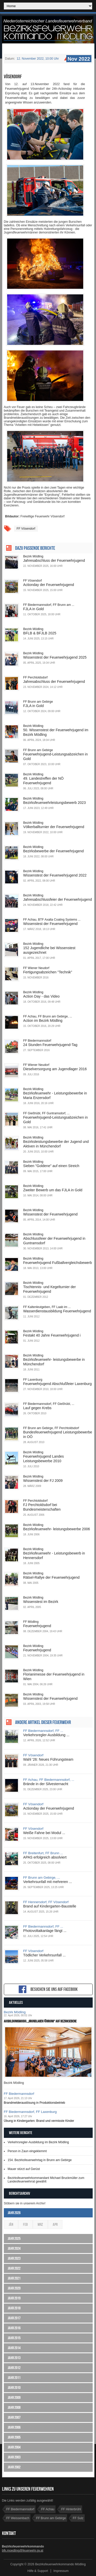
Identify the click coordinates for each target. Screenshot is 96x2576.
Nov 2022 (78, 59)
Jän (11, 2224)
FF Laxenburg (32, 1379)
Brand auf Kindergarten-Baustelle (49, 1906)
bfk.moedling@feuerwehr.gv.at (22, 2550)
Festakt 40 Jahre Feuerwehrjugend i (52, 1335)
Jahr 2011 (14, 2377)
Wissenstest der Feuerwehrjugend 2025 (55, 657)
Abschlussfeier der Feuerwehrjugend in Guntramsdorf (54, 1240)
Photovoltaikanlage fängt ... (45, 1931)
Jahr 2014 (14, 2348)
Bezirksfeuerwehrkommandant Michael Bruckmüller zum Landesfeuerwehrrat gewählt (46, 2179)
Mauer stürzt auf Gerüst (24, 2169)
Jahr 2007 (14, 2417)
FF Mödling (31, 1622)
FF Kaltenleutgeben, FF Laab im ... (47, 1307)
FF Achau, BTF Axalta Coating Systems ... (52, 919)
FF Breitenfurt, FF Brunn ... (43, 1853)
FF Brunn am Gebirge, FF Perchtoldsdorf (51, 1428)
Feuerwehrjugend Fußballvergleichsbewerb (57, 1263)
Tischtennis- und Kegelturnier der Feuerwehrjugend (49, 1289)
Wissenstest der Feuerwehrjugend (50, 924)
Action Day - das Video (41, 996)
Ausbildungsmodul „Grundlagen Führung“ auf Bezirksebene (40, 2021)
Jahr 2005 (14, 2437)
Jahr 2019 (14, 2298)
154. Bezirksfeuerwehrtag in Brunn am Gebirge (40, 2160)
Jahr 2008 (14, 2407)
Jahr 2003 (14, 2457)
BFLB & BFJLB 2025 (39, 633)
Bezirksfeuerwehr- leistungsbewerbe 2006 (56, 1529)
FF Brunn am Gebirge (38, 701)
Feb (25, 2224)
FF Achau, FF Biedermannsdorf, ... (48, 1780)
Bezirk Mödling (33, 556)
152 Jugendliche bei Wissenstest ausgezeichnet (49, 950)
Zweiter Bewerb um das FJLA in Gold (52, 1190)
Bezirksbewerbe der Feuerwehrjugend (53, 851)
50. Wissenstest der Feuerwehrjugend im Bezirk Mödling (55, 732)
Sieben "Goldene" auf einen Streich (51, 1166)
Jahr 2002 (14, 2467)
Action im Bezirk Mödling (42, 1020)
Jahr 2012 (14, 2367)
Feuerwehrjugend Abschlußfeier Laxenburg (57, 1384)
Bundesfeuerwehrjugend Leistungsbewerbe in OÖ (57, 1434)
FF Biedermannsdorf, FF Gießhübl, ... (48, 1404)
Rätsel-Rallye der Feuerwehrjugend (51, 1577)
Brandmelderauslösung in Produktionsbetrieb (34, 2102)
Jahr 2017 (14, 2318)
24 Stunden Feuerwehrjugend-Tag (50, 1045)
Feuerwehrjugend (37, 1626)
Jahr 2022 (14, 2268)
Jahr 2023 (14, 2258)
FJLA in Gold (33, 609)
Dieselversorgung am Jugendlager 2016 (55, 1069)
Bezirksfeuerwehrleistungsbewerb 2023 (54, 803)
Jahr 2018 (14, 2308)
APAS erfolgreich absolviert (45, 1857)
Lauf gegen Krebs (37, 1408)
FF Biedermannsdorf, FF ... (43, 1731)
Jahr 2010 (14, 2387)
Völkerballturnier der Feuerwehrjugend (53, 827)
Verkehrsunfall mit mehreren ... (47, 1882)
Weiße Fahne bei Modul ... (44, 1833)
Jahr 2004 (14, 2447)
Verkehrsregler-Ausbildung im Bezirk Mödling (38, 2142)
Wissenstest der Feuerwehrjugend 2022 (55, 875)
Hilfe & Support (37, 2571)
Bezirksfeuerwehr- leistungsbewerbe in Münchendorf (54, 1361)
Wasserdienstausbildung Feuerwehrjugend (57, 1311)
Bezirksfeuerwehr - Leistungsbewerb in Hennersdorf (54, 1555)
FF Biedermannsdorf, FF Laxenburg (30, 2112)
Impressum (61, 2571)
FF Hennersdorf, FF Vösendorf (46, 1902)
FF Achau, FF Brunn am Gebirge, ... (47, 1016)
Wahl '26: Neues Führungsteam (48, 1759)
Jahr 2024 (14, 2248)
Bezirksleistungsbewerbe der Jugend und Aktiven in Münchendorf (56, 1144)
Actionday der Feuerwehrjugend (48, 585)
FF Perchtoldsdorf (35, 677)
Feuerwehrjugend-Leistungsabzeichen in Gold (55, 756)
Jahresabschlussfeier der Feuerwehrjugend (57, 899)
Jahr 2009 (14, 2397)
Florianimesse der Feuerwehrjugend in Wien (53, 1676)
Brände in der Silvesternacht (45, 1784)
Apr (55, 2224)
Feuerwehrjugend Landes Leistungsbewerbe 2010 (43, 1458)
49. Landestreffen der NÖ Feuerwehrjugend (43, 780)
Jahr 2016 (14, 2328)
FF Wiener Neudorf (36, 968)
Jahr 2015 (14, 2338)
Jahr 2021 (14, 2278)
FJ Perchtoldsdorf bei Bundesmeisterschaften (42, 1507)
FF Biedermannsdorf (37, 1040)
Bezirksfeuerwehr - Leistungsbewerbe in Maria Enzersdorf (55, 1095)
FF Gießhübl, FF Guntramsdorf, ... (46, 1113)
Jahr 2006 (14, 2427)
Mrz (40, 2224)
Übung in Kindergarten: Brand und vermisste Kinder (39, 2121)
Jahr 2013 (14, 2358)
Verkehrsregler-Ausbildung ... (46, 1735)
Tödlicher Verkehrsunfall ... (44, 1955)
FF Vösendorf (26, 528)
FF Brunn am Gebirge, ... (41, 1877)
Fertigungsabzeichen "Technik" (47, 972)
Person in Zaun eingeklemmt (27, 2151)
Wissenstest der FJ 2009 (43, 1481)
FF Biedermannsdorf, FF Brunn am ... (48, 605)
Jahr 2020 (14, 2288)
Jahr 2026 (14, 2213)
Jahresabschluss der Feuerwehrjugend (54, 560)
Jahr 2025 (14, 2238)
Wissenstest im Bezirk (40, 1602)
